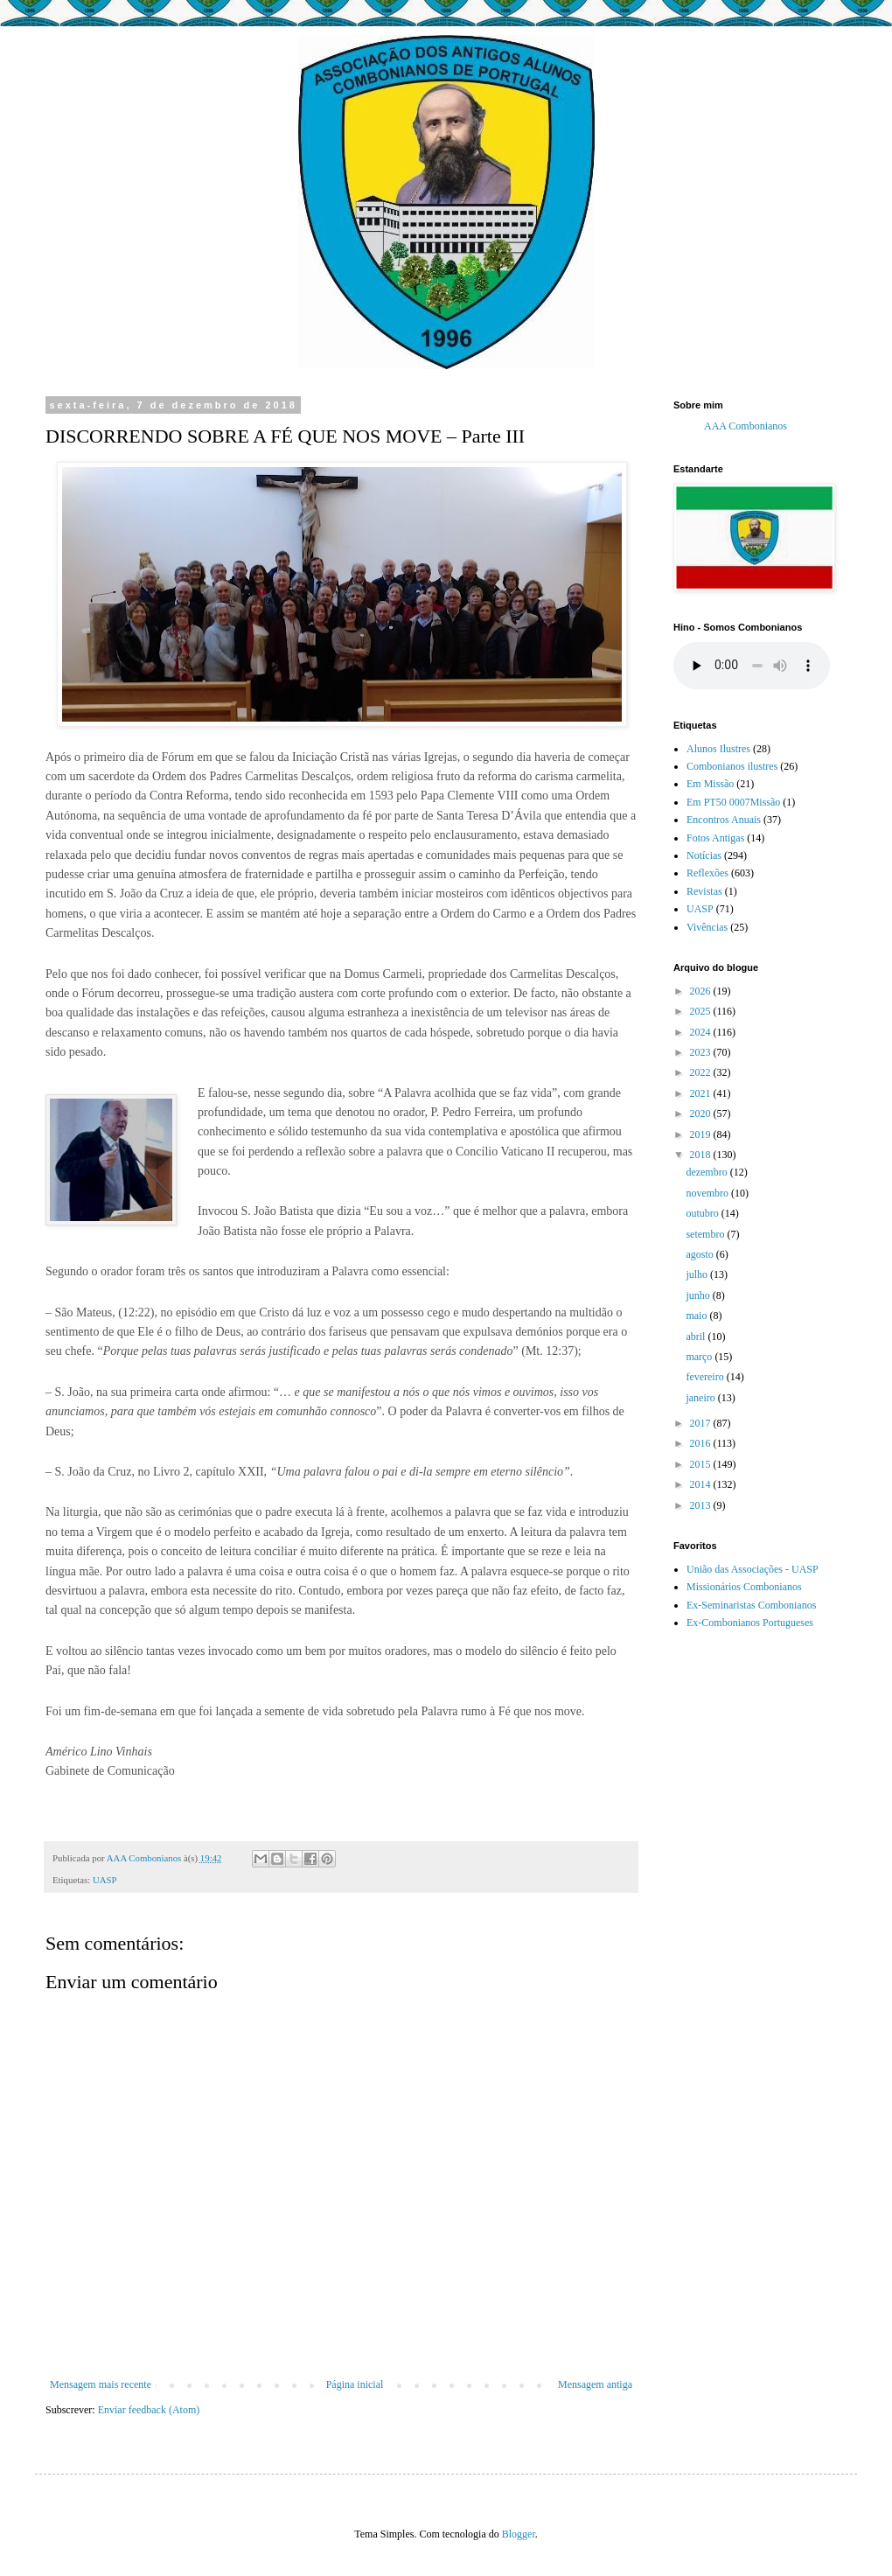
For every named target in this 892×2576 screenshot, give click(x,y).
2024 (702, 1032)
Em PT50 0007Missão (733, 802)
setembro (706, 1234)
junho (699, 1295)
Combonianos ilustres (731, 766)
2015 (702, 1464)
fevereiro (706, 1377)
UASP (105, 1879)
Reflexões (707, 873)
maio (697, 1315)
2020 (702, 1113)
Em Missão (710, 784)
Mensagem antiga (595, 2384)
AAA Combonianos (745, 426)
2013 (702, 1505)
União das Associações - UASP (752, 1569)
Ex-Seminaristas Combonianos (751, 1605)
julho (698, 1274)
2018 (702, 1154)
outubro (703, 1213)
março (700, 1357)
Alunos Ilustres (718, 749)
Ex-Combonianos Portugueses (749, 1622)
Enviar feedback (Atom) (149, 2410)
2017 (702, 1423)
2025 (702, 1011)
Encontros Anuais (723, 819)
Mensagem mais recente (100, 2384)
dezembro (707, 1172)
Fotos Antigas (715, 838)
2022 (702, 1072)
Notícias (703, 855)
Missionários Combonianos (744, 1587)
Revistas (704, 891)
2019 (702, 1134)
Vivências (707, 927)
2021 (702, 1093)
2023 (702, 1052)
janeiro (701, 1398)
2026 (702, 991)
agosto (700, 1254)
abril (696, 1336)
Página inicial (355, 2384)
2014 (702, 1484)
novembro (708, 1193)
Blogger (518, 2534)
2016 (702, 1443)
